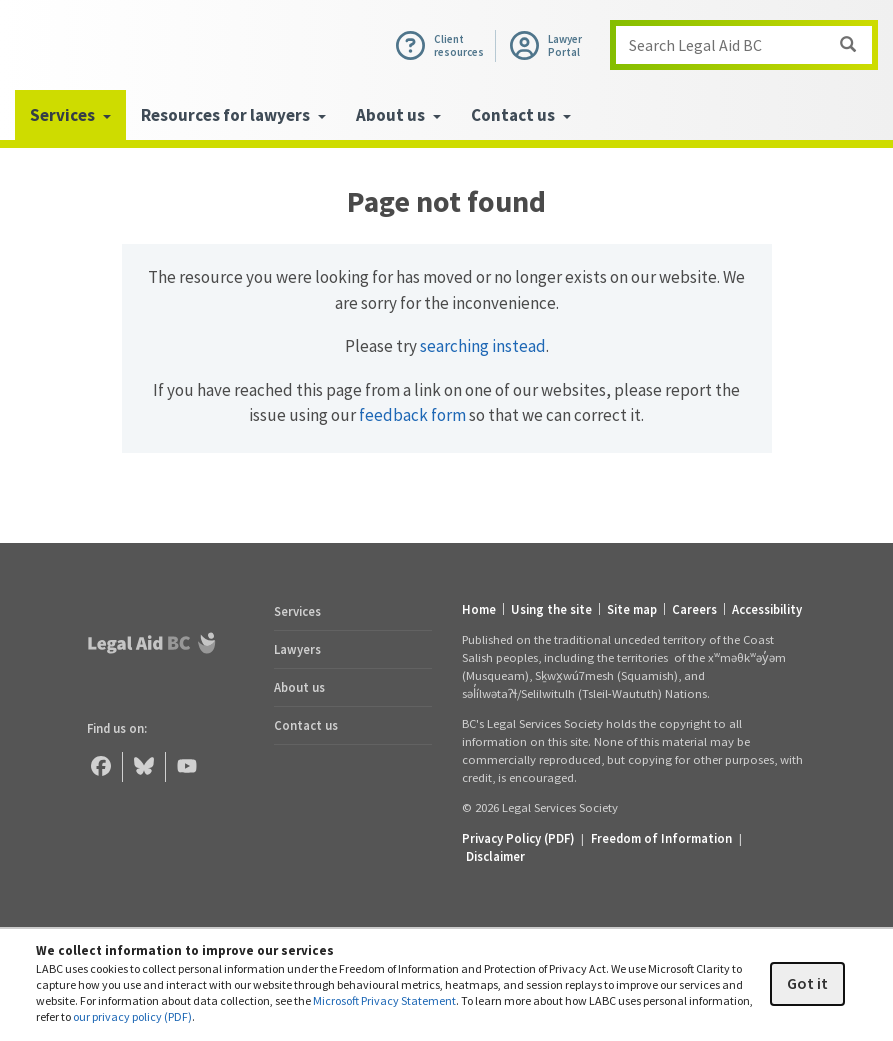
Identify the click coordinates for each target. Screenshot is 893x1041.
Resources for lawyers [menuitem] (233, 115)
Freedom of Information (661, 838)
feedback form (412, 415)
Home (479, 609)
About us (299, 687)
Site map (632, 609)
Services (297, 611)
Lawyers (297, 649)
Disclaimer (495, 856)
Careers (694, 609)
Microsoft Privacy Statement (384, 1000)
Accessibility (767, 609)
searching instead (483, 346)
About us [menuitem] (398, 115)
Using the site (551, 609)
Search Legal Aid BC (750, 45)
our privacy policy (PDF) (132, 1016)
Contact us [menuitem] (521, 115)
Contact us (306, 725)
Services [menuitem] (70, 115)
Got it (807, 983)
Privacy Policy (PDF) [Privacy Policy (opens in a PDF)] (518, 838)
